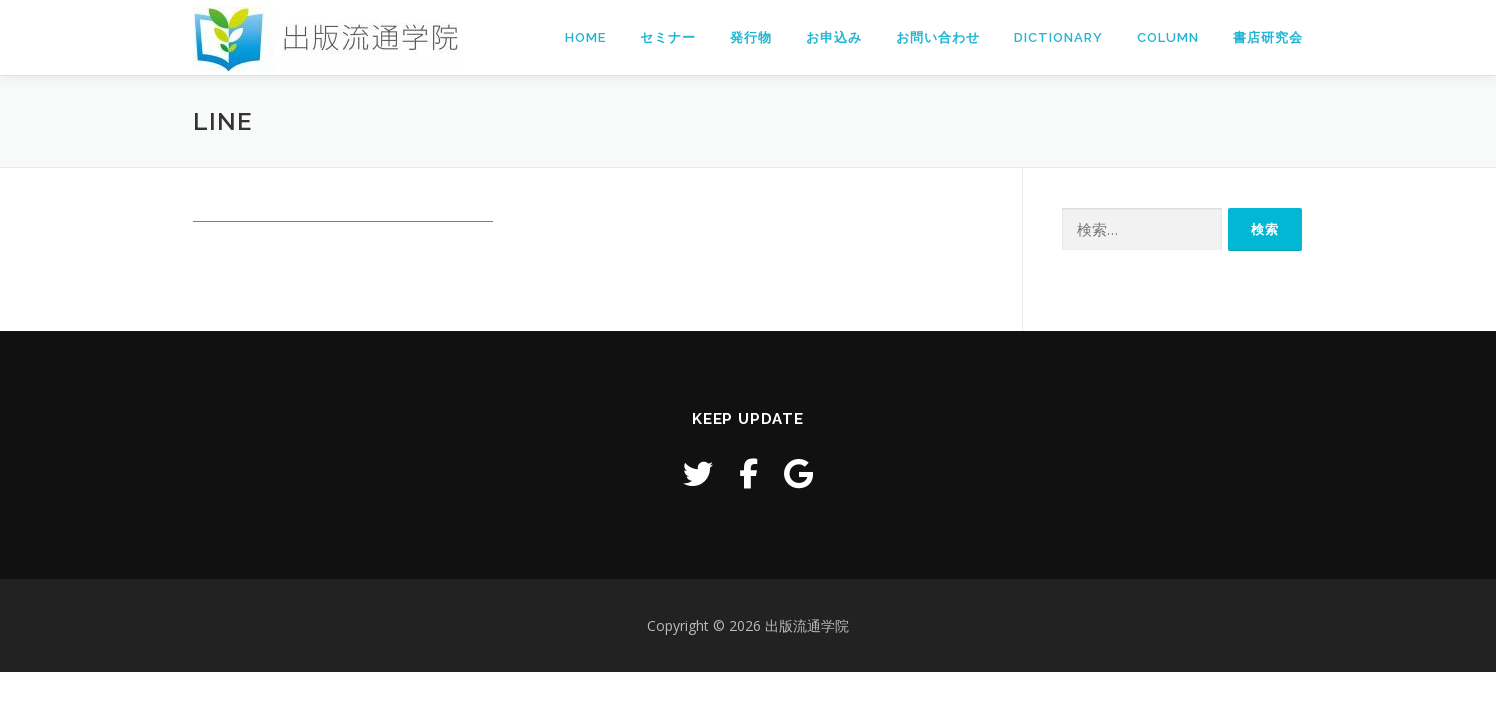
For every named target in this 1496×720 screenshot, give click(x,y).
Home (585, 37)
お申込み (834, 37)
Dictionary (1058, 37)
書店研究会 (1268, 37)
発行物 (751, 37)
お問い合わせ (938, 37)
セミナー (668, 37)
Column (1168, 37)
